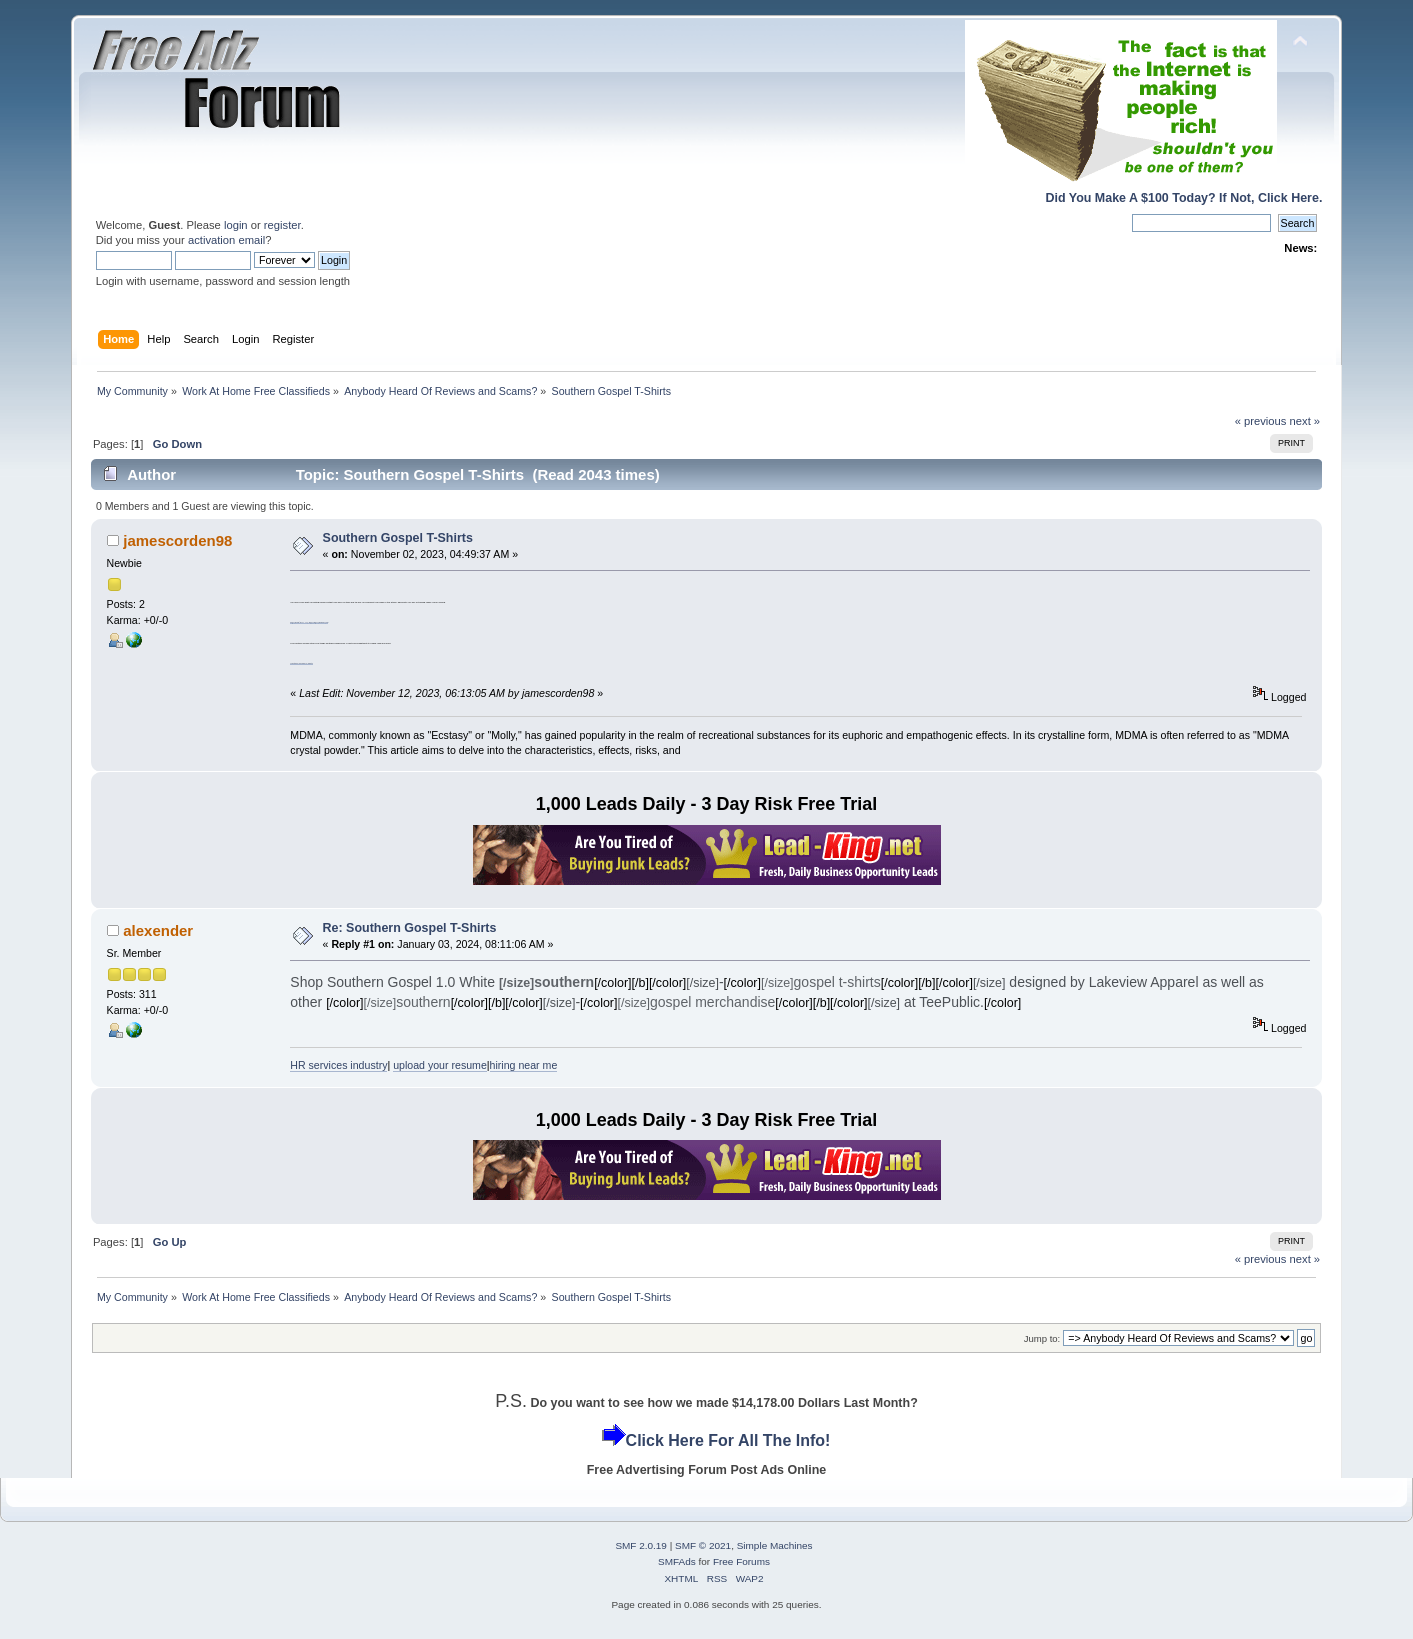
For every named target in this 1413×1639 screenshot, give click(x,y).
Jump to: (1042, 1338)
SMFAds (677, 1561)
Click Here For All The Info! (728, 1440)
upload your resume (440, 1065)
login (236, 225)
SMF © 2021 (703, 1545)
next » (1305, 421)
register (282, 225)
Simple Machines (775, 1545)
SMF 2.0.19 (641, 1545)
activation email (226, 240)
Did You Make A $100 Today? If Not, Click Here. (1183, 198)
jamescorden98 (177, 540)
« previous (1261, 421)
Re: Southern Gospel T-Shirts (410, 928)
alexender (158, 930)
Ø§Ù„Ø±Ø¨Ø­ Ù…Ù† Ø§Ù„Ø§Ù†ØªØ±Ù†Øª (309, 622)
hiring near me (524, 1065)
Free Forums (741, 1561)
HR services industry (338, 1065)
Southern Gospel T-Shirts (398, 538)
